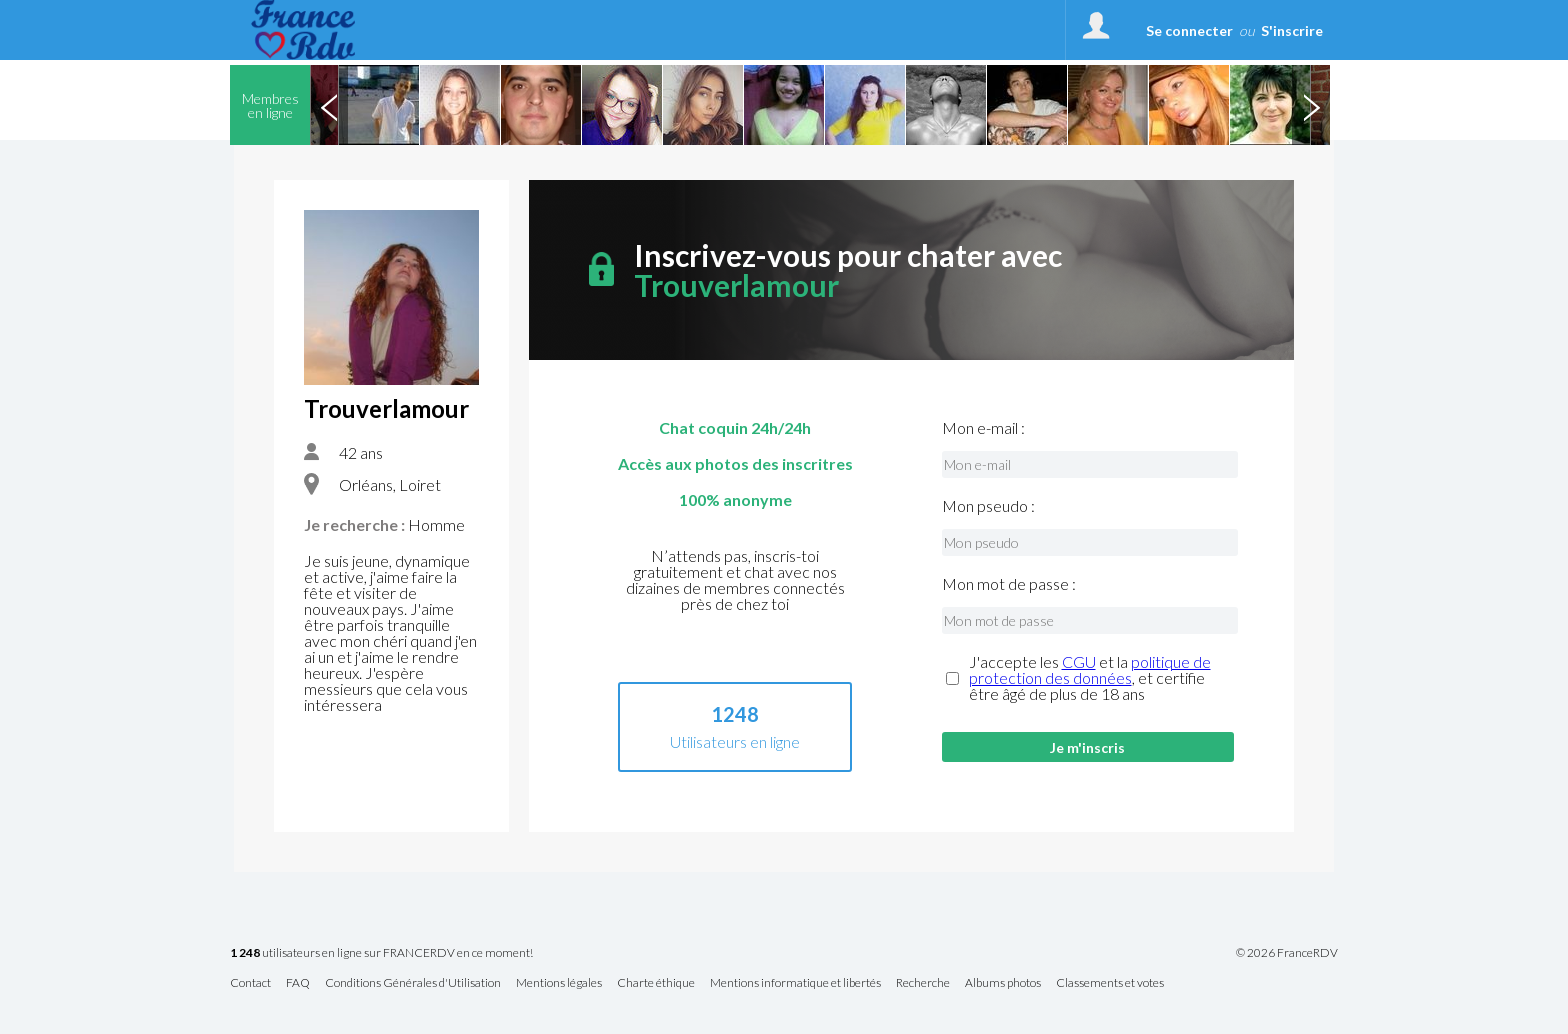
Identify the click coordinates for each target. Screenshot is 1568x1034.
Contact (250, 983)
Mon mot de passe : (1009, 584)
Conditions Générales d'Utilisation (413, 983)
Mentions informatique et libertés (795, 983)
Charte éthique (656, 983)
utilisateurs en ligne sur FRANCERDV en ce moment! (381, 953)
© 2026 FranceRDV (1287, 953)
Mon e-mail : (983, 428)
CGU (1079, 661)
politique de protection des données (1090, 669)
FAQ (298, 983)
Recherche (923, 983)
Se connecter (1189, 30)
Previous (329, 105)
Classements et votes (1110, 983)
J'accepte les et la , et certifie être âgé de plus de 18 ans (1090, 678)
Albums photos (1003, 983)
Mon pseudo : (988, 506)
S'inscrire (1292, 30)
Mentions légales (559, 983)
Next (1311, 105)
